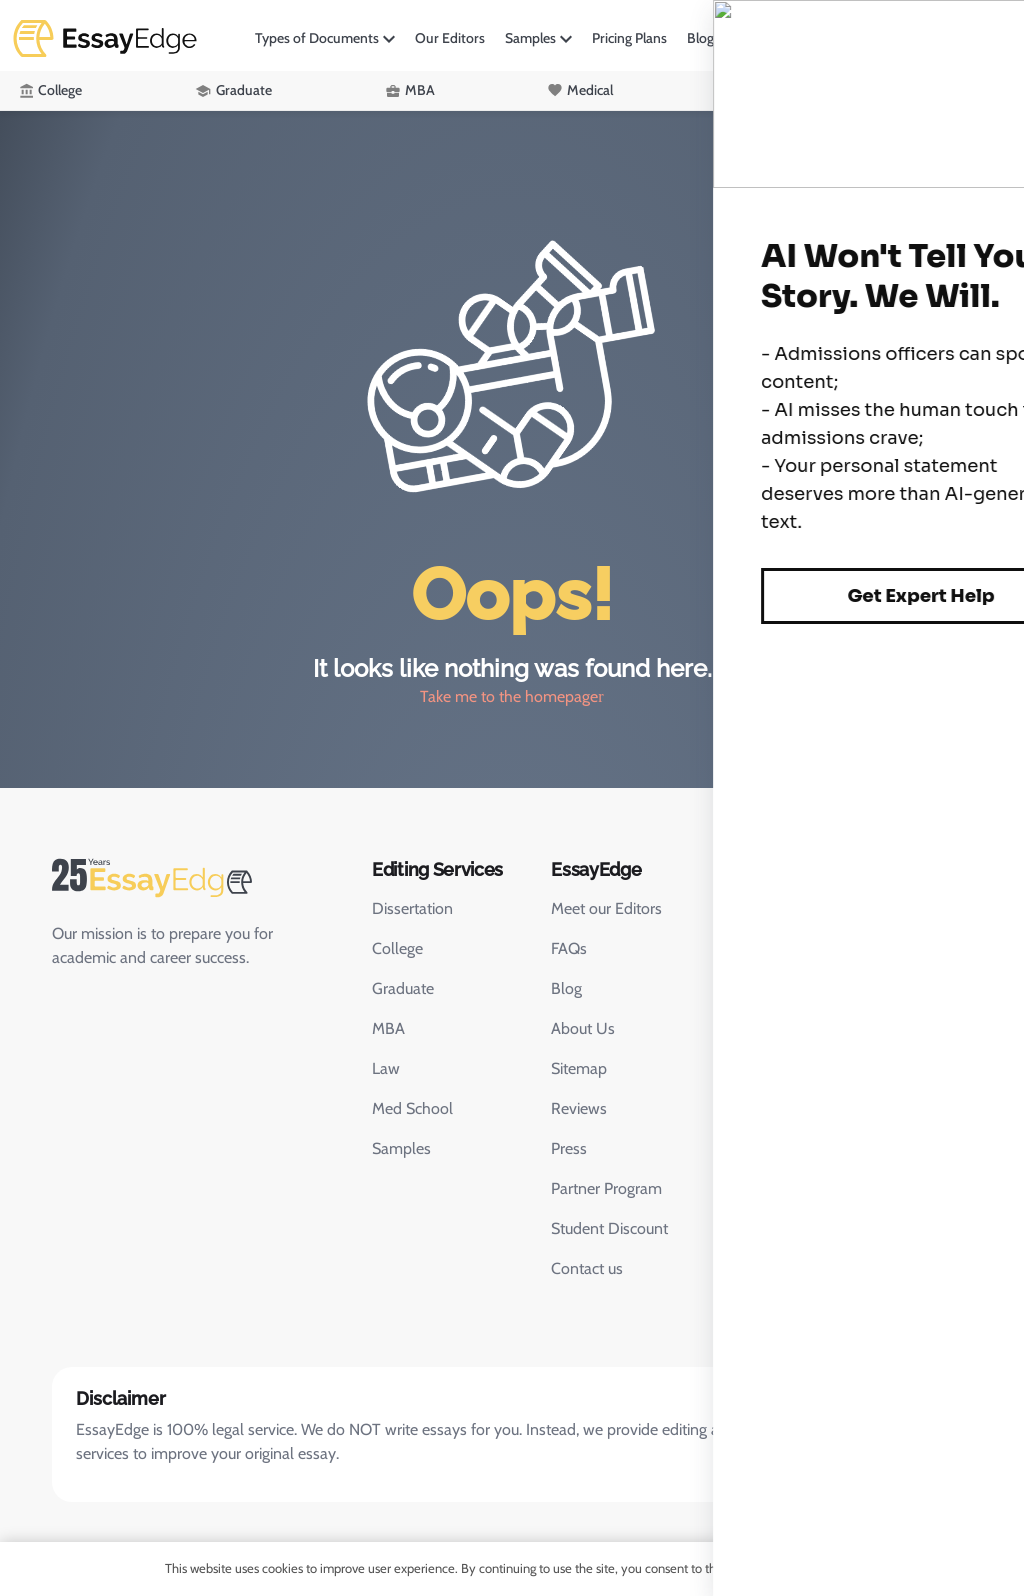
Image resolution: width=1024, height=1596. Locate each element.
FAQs (569, 948)
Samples (530, 38)
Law (759, 90)
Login (870, 37)
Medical (590, 90)
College (60, 90)
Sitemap (579, 1068)
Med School (412, 1108)
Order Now (960, 37)
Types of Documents (317, 38)
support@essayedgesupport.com (826, 955)
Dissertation (412, 908)
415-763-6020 (842, 910)
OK (834, 1568)
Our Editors (450, 38)
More (750, 38)
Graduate (244, 90)
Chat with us (780, 1003)
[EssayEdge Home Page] (192, 878)
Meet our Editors (606, 908)
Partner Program (606, 1188)
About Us (583, 1028)
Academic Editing (952, 90)
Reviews (579, 1108)
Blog (700, 38)
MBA (420, 90)
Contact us (587, 1268)
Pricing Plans (629, 38)
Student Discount (609, 1228)
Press (569, 1148)
